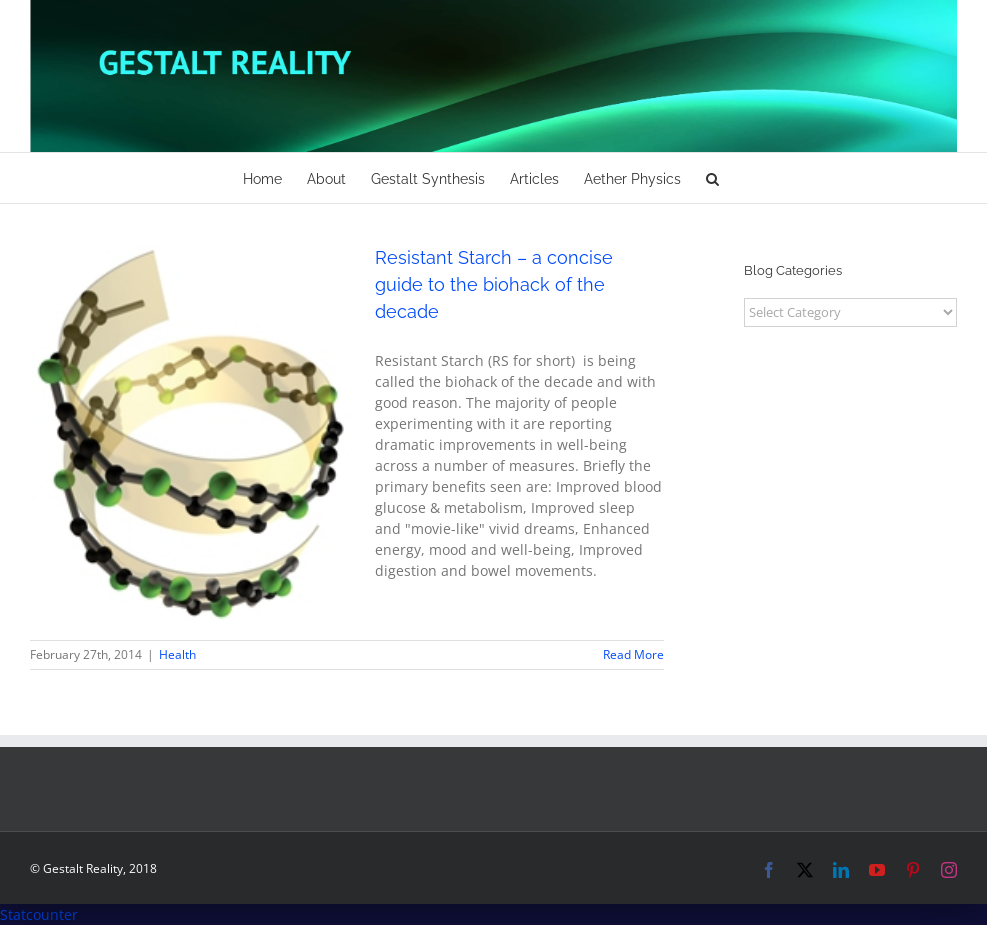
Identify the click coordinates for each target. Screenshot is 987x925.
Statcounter (39, 914)
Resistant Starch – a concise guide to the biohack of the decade (494, 284)
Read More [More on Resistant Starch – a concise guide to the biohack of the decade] (633, 654)
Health (177, 654)
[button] (712, 178)
